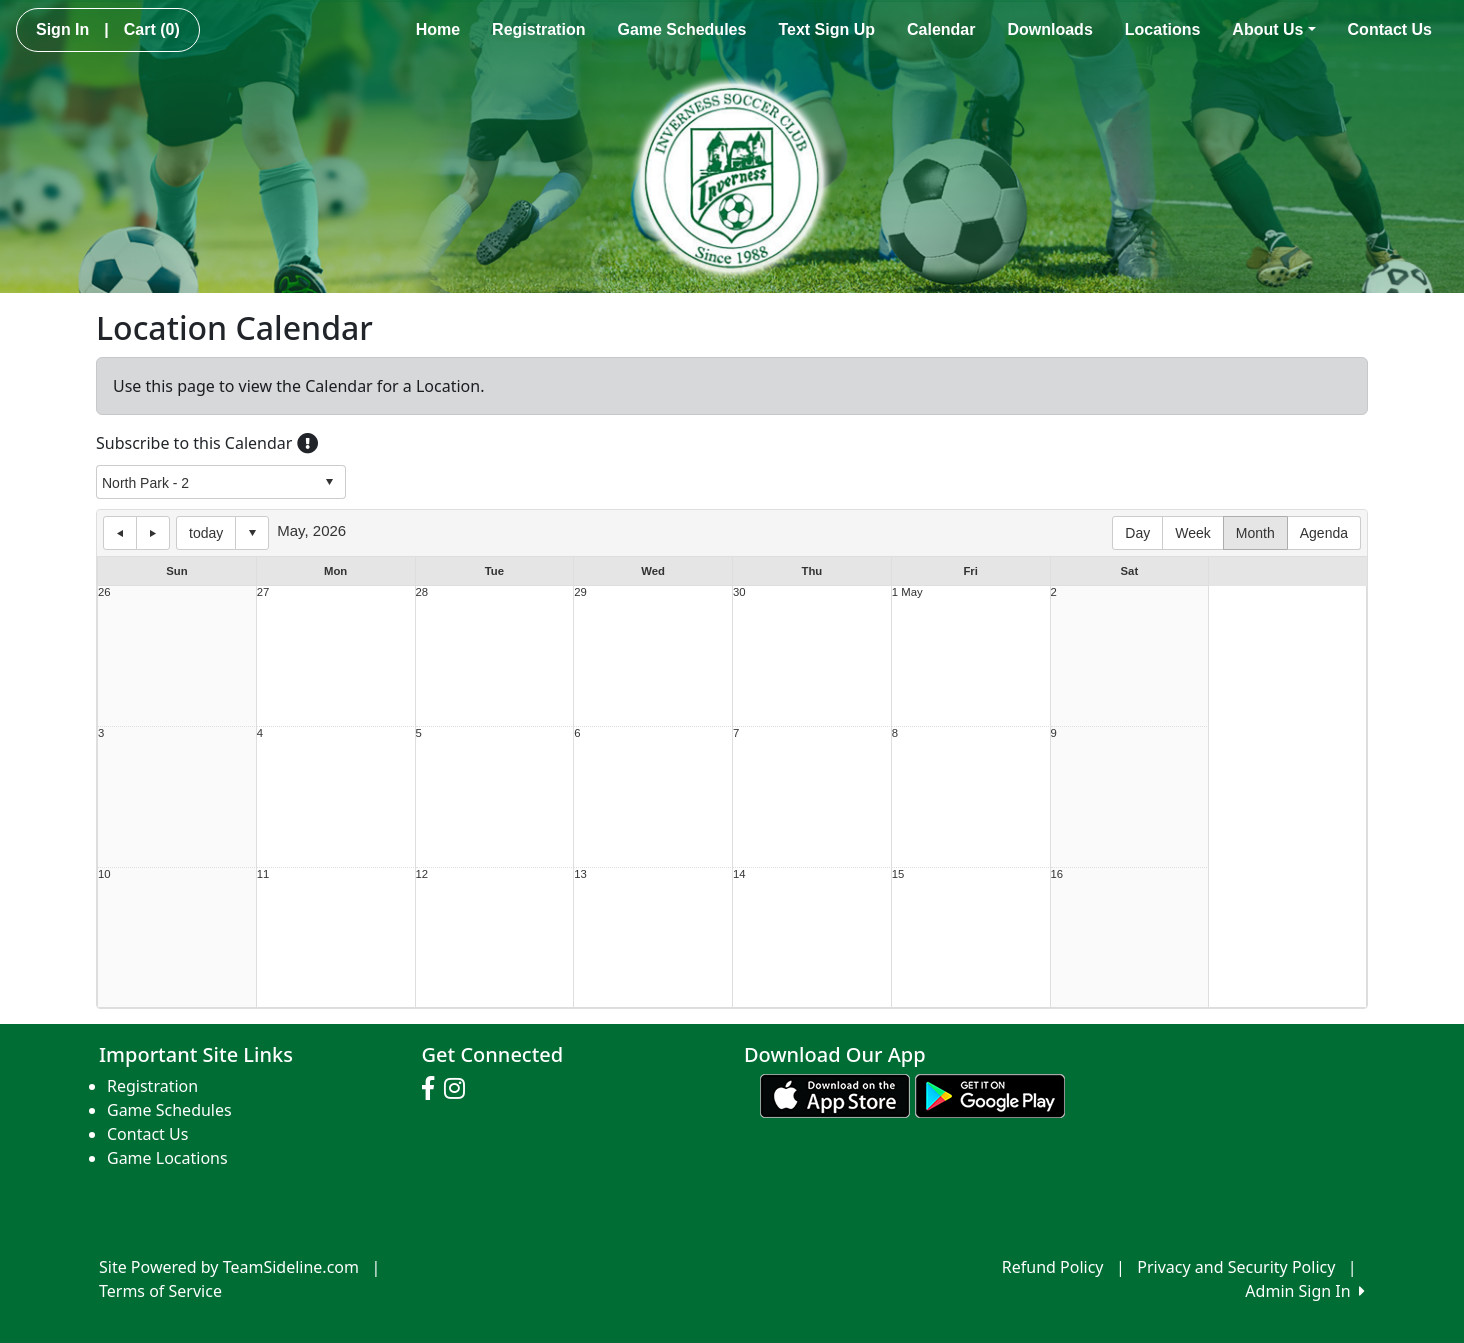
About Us (1273, 29)
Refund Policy (1053, 1267)
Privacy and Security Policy (1236, 1267)
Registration (538, 29)
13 (580, 874)
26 (104, 592)
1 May (907, 592)
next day (153, 533)
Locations (1163, 29)
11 (263, 874)
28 (422, 592)
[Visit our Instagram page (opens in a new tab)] (459, 1089)
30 (739, 592)
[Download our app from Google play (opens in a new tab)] (990, 1094)
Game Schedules (681, 29)
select (329, 482)
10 (104, 874)
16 (1057, 874)
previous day (120, 533)
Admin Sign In (1305, 1291)
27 (263, 592)
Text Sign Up (826, 29)
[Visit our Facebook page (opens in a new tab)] (433, 1089)
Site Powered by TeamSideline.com (229, 1267)
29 (580, 592)
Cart (152, 29)
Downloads (1049, 29)
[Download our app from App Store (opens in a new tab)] (835, 1094)
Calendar (941, 29)
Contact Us (1390, 29)
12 (422, 874)
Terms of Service (160, 1291)
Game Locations (167, 1158)
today (206, 533)
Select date (252, 533)
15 (898, 874)
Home (438, 29)
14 (739, 874)
